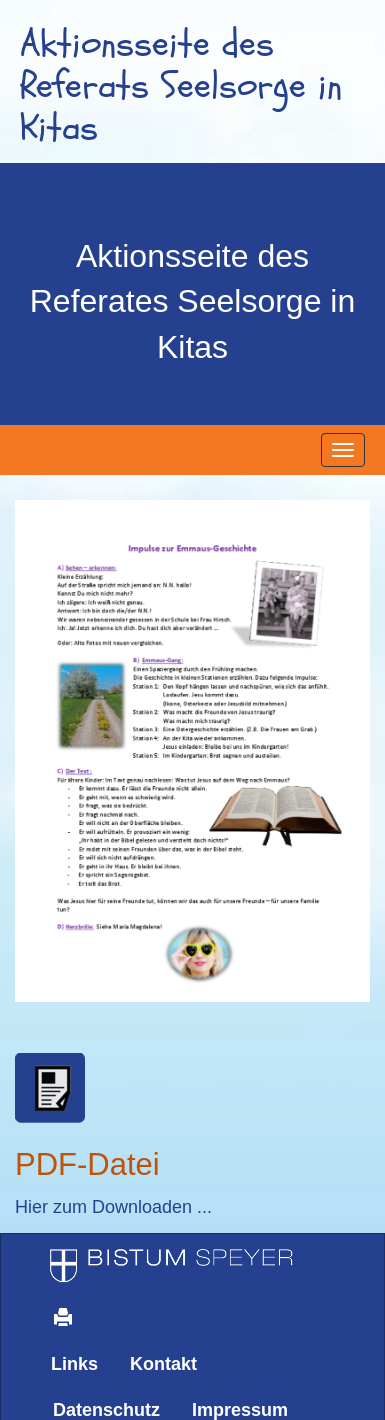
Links (74, 1364)
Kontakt (163, 1364)
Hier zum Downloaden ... (113, 1207)
